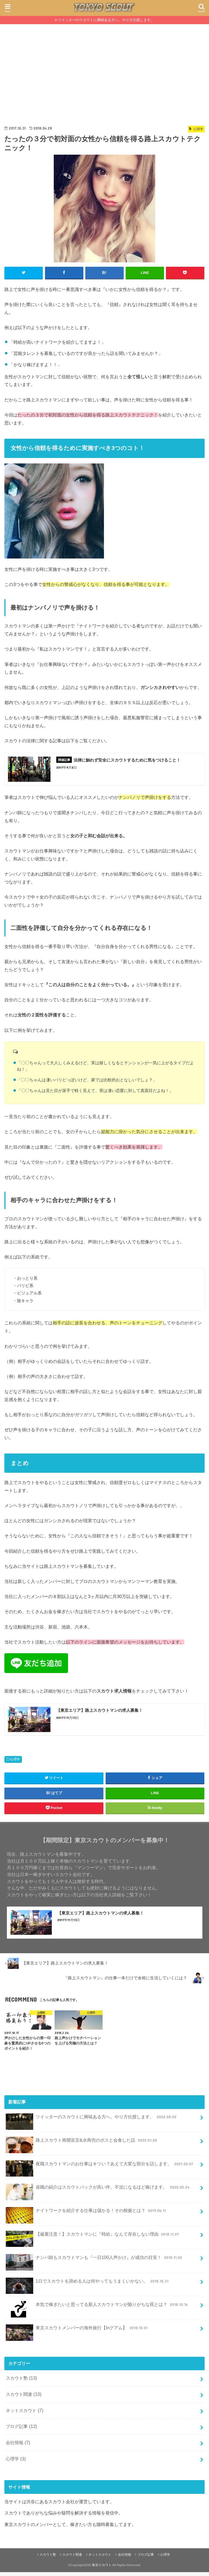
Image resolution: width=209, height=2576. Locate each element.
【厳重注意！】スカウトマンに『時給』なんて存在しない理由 (93, 2240)
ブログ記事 (21, 2430)
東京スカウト (102, 2568)
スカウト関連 (23, 2398)
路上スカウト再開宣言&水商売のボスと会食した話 (82, 2146)
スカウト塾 (21, 2381)
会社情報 (18, 2446)
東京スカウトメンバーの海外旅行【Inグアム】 (77, 2333)
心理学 (15, 1762)
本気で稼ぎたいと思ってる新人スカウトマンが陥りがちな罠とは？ (97, 2310)
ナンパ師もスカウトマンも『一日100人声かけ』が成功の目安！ (94, 2263)
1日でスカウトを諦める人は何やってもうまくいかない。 (88, 2286)
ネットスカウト (24, 2414)
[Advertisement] (104, 65)
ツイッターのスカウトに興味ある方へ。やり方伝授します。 (106, 20)
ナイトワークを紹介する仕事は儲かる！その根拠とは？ (86, 2216)
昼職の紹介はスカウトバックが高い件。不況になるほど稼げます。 (98, 2193)
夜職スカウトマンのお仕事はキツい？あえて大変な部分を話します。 (100, 2169)
